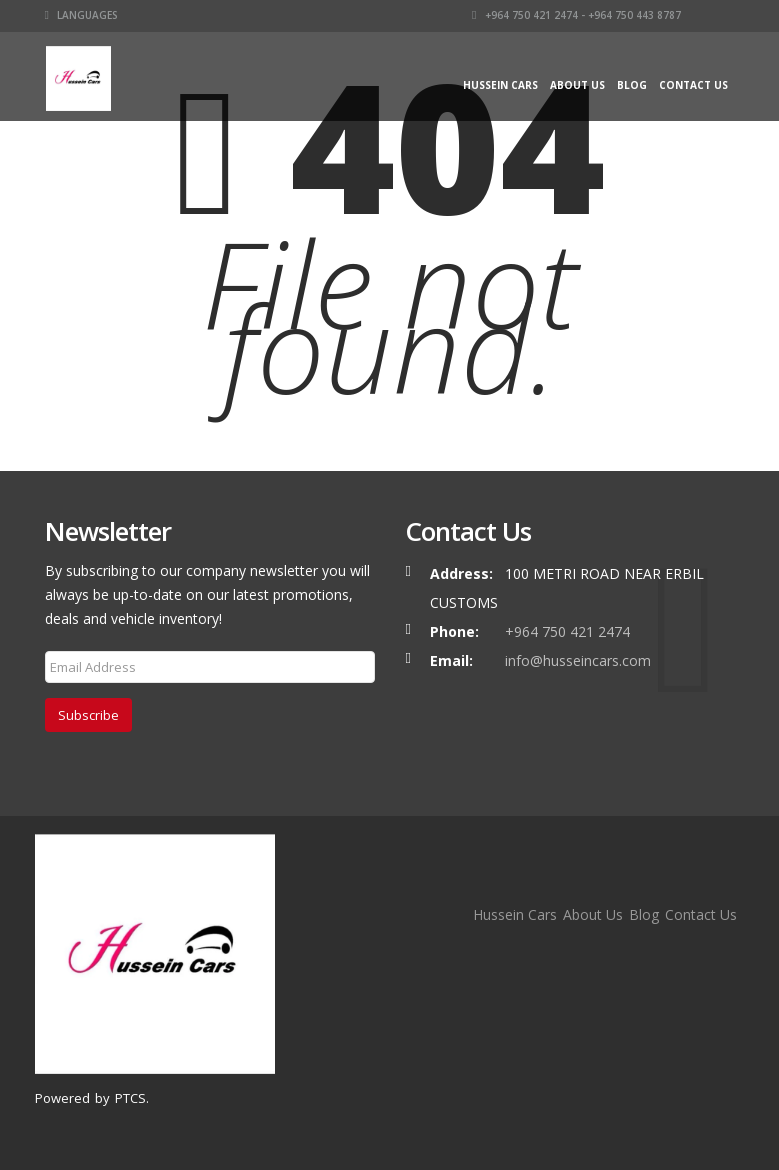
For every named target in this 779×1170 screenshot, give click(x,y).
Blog (632, 85)
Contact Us (693, 85)
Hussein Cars (500, 85)
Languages (81, 15)
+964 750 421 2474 (567, 631)
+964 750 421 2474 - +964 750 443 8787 (576, 15)
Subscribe (88, 715)
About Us (577, 85)
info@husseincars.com (578, 660)
